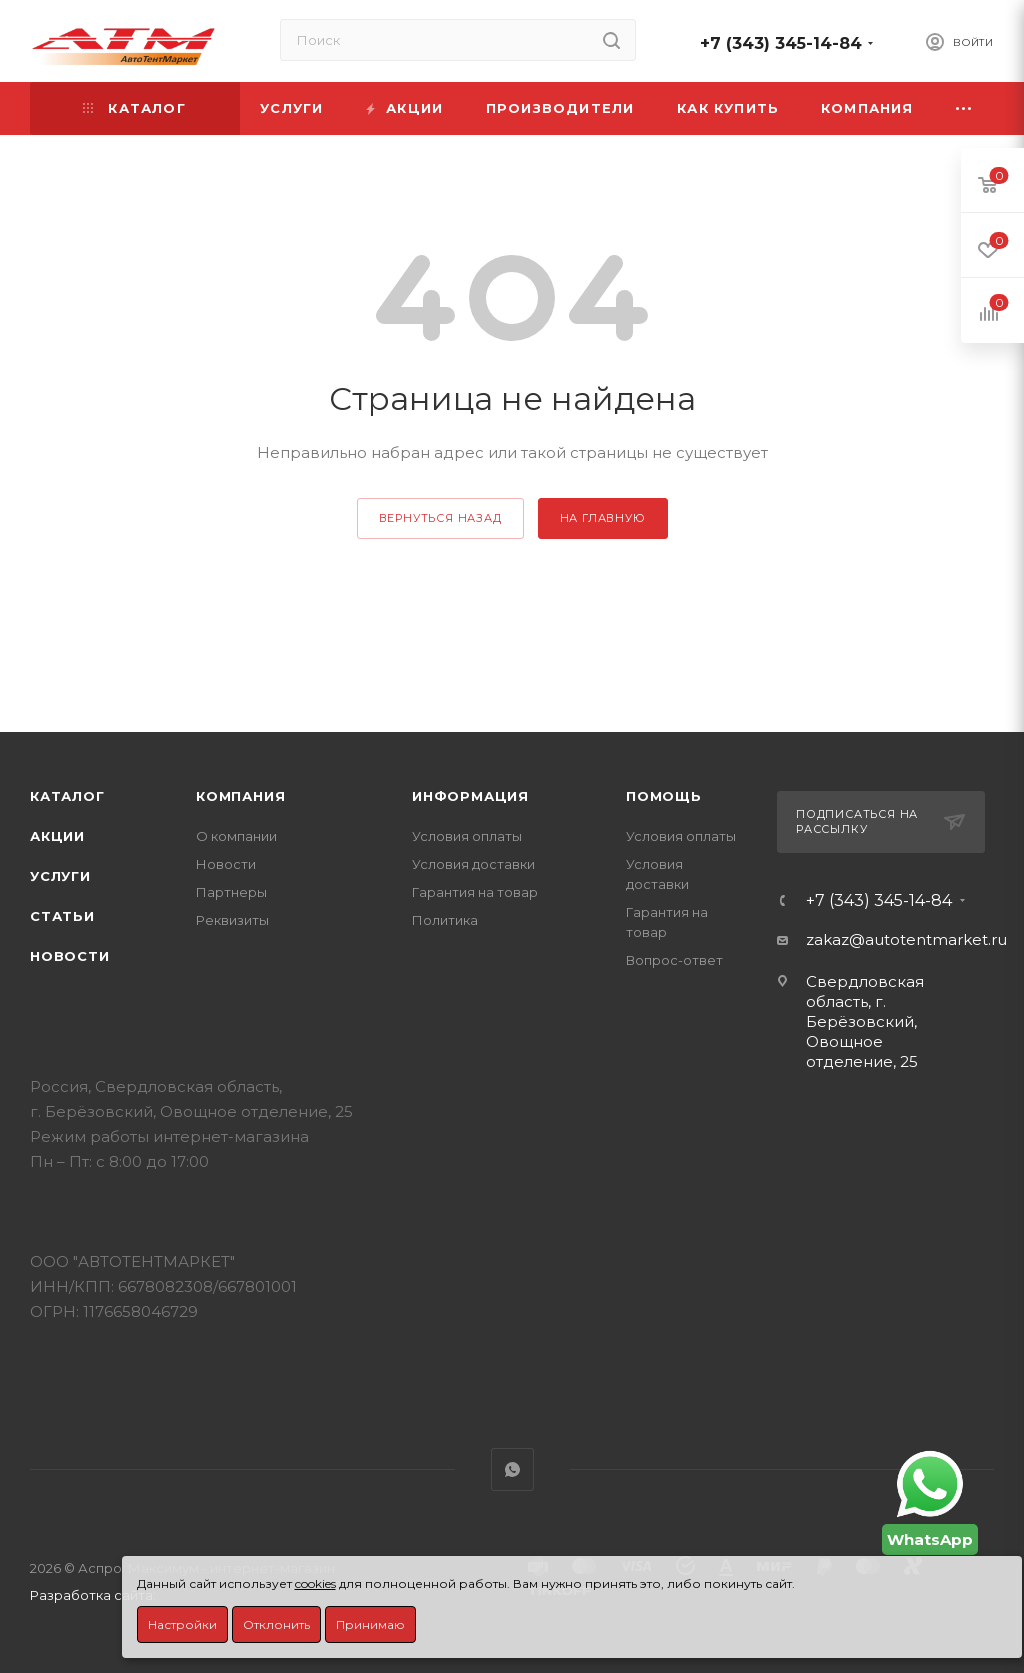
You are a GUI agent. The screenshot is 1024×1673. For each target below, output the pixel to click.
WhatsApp (512, 1469)
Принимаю (370, 1624)
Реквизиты (232, 920)
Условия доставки (473, 864)
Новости (70, 956)
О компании (236, 836)
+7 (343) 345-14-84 (781, 43)
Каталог (67, 796)
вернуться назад (440, 518)
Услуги (60, 876)
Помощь (664, 796)
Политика (445, 920)
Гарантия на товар (475, 892)
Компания (240, 796)
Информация (470, 796)
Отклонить (276, 1624)
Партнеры (231, 892)
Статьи (62, 916)
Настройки (182, 1624)
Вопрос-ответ (674, 960)
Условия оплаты (467, 836)
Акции (57, 836)
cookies (315, 1583)
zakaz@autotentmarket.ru (906, 939)
